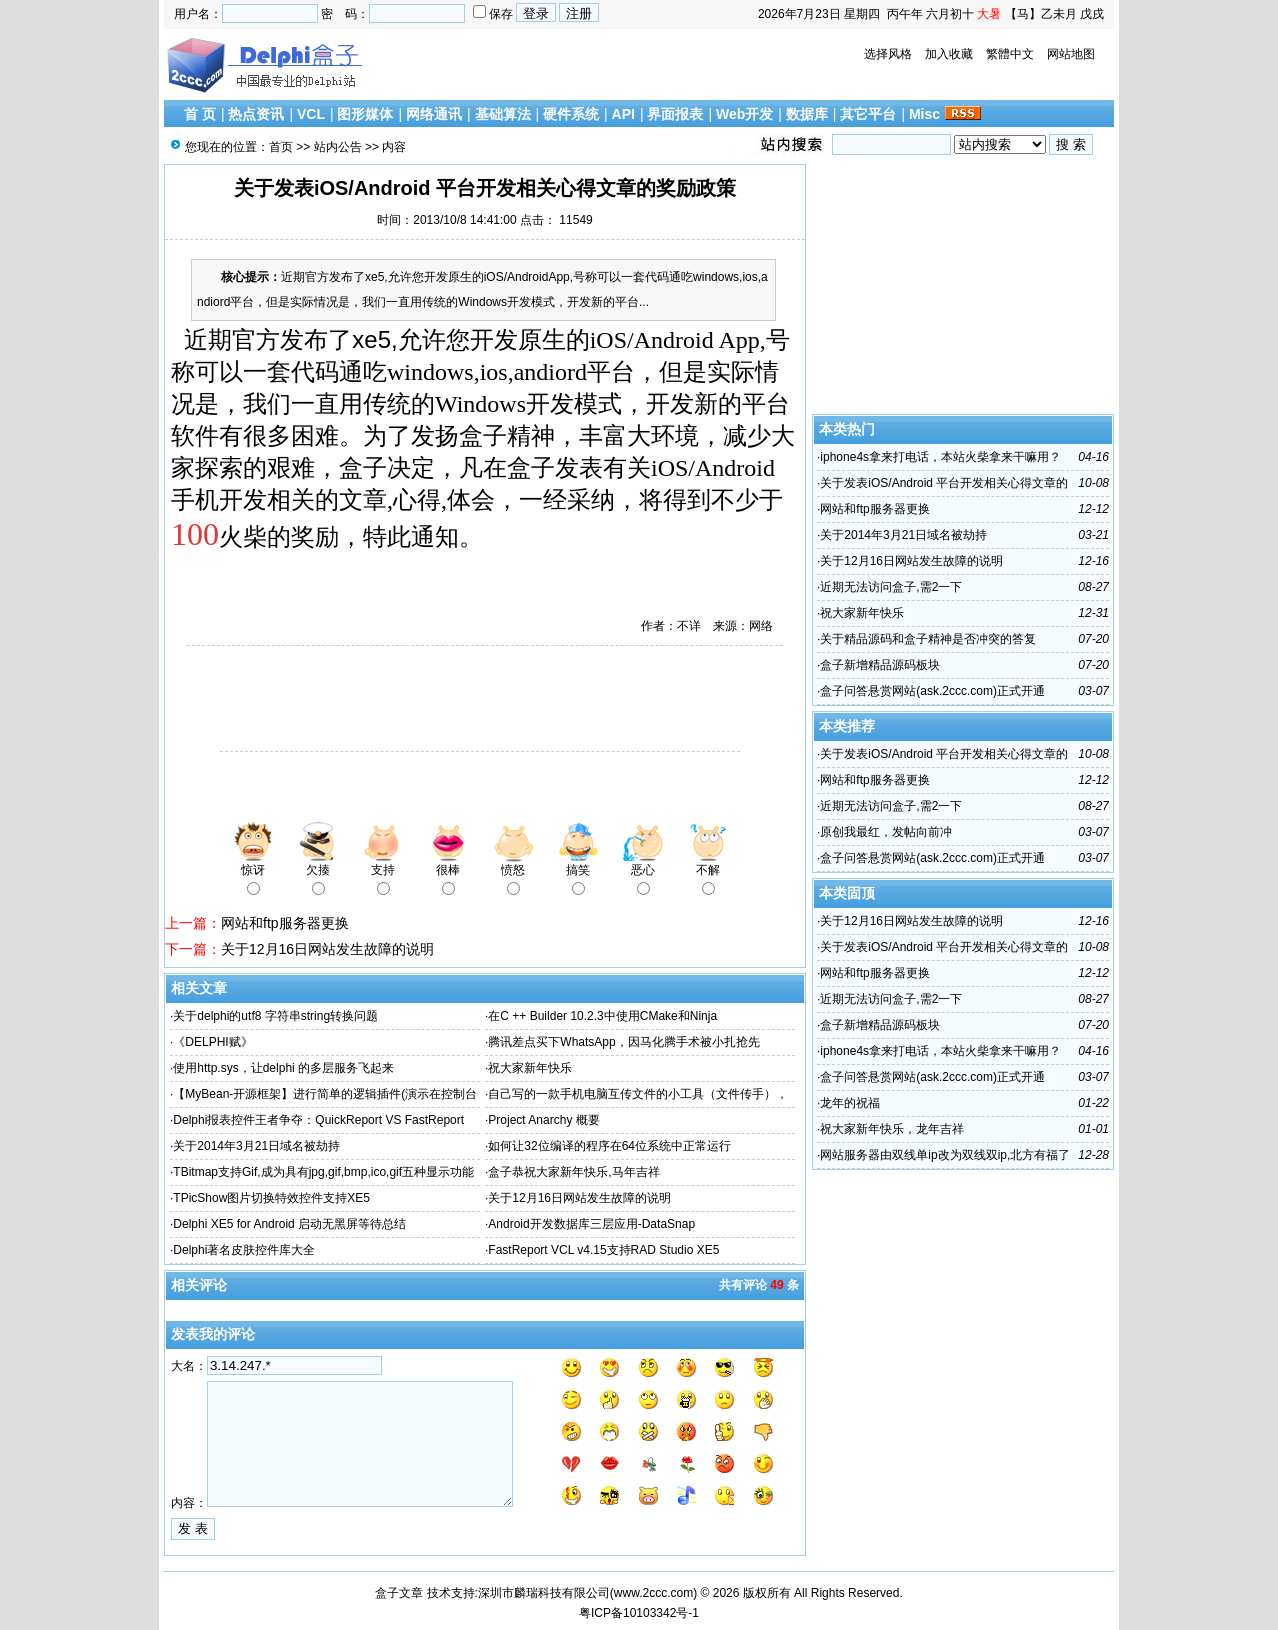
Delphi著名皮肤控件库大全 (244, 1250)
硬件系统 (571, 114)
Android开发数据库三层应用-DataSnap (591, 1224)
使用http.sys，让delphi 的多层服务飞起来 (283, 1068)
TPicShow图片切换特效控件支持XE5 (271, 1198)
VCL (311, 114)
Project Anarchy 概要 (543, 1120)
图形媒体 (365, 114)
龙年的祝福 (850, 1103)
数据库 (807, 114)
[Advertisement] (399, 701)
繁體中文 (1010, 54)
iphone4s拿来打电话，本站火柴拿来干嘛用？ (940, 457)
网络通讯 (434, 114)
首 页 (200, 114)
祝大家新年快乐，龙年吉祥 (892, 1129)
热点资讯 (256, 114)
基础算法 (503, 114)
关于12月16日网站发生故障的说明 (327, 949)
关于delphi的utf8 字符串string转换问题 (275, 1016)
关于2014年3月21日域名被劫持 (256, 1146)
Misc (924, 114)
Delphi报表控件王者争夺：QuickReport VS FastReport (318, 1120)
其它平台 (868, 114)
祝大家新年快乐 (530, 1068)
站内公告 (338, 147)
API (623, 114)
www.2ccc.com (653, 1593)
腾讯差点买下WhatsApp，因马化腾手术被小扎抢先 (623, 1042)
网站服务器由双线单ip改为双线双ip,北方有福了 (945, 1155)
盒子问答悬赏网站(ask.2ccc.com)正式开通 (932, 691)
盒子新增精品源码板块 (880, 665)
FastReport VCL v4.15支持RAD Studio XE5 (603, 1250)
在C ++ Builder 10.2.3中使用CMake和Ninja (602, 1016)
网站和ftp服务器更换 (285, 923)
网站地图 (1071, 54)
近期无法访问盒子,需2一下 (891, 587)
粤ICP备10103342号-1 (639, 1613)
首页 (281, 147)
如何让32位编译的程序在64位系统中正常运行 (609, 1146)
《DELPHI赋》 (212, 1042)
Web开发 (744, 114)
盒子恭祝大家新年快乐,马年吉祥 (573, 1172)
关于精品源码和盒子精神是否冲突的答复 (928, 639)
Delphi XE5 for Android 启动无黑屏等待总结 (289, 1224)
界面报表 (675, 114)
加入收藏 (949, 54)
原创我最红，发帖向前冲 (886, 832)
